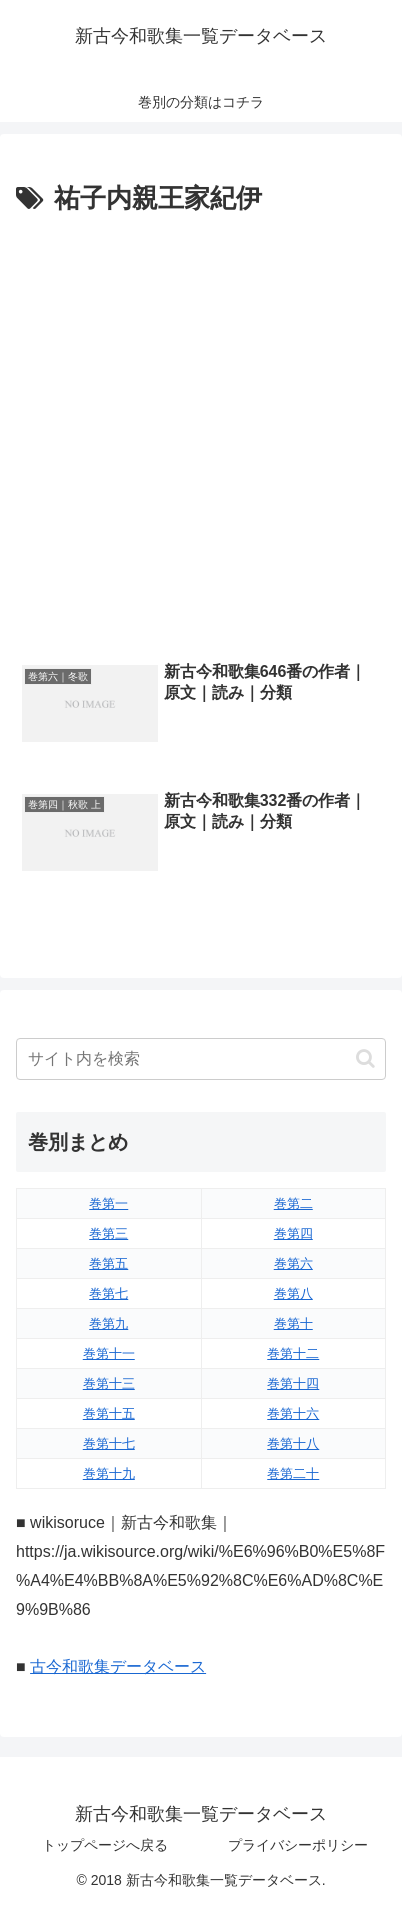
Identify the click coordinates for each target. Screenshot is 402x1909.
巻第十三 (109, 1383)
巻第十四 (293, 1383)
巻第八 (293, 1293)
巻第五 (108, 1263)
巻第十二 (293, 1353)
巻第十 (293, 1323)
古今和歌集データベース (118, 1666)
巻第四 (293, 1233)
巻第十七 (109, 1443)
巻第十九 (109, 1473)
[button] (365, 1058)
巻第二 (293, 1203)
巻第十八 (293, 1443)
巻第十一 (109, 1353)
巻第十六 (293, 1413)
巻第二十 (293, 1473)
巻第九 (108, 1323)
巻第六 (293, 1263)
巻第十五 (109, 1413)
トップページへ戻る (105, 1845)
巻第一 (108, 1203)
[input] (201, 1059)
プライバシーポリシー (298, 1845)
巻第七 (108, 1293)
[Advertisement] (201, 433)
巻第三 (108, 1233)
